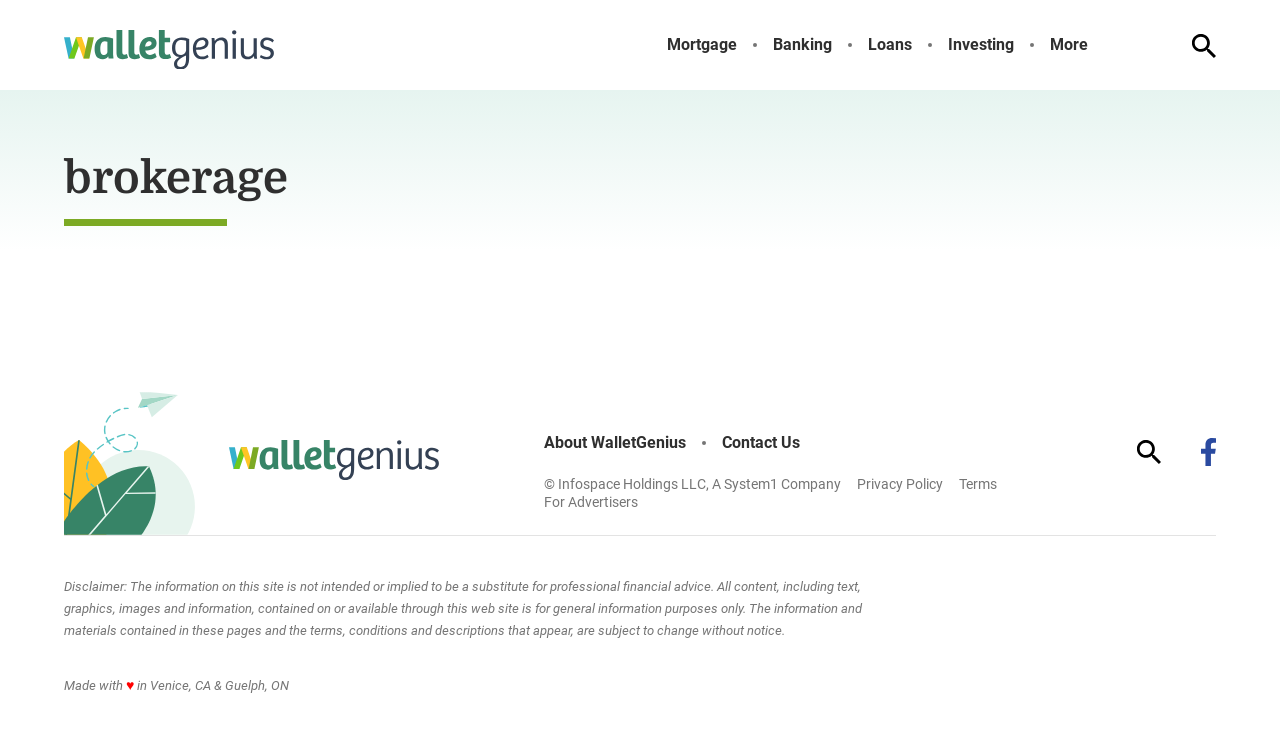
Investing (981, 45)
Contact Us (761, 443)
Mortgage (702, 45)
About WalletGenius (615, 443)
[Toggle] (1104, 45)
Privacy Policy (900, 484)
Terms (978, 484)
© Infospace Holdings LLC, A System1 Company (692, 484)
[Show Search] (1204, 46)
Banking (802, 45)
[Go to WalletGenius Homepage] (169, 50)
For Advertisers (591, 502)
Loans (890, 45)
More (1069, 45)
